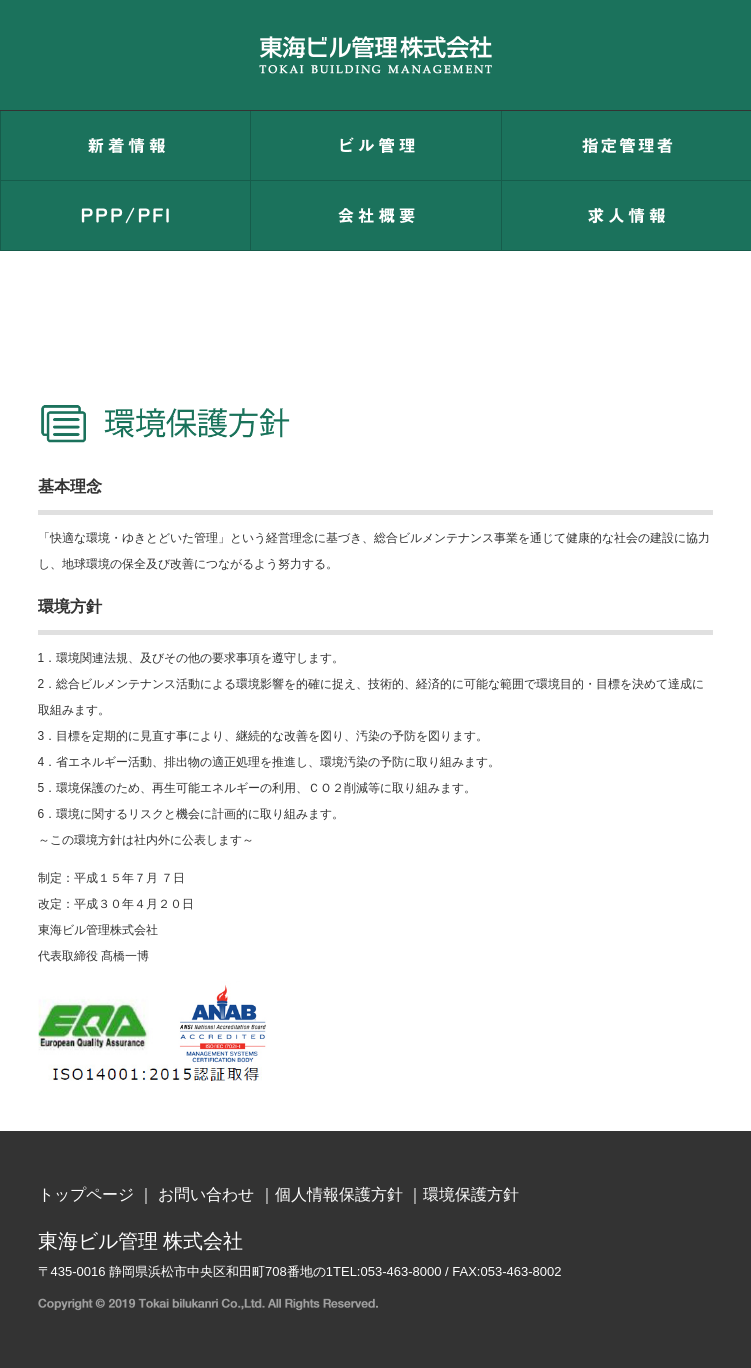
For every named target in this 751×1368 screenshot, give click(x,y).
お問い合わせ (206, 1194)
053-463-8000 (401, 1271)
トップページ (86, 1194)
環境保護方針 (471, 1194)
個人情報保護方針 (339, 1194)
